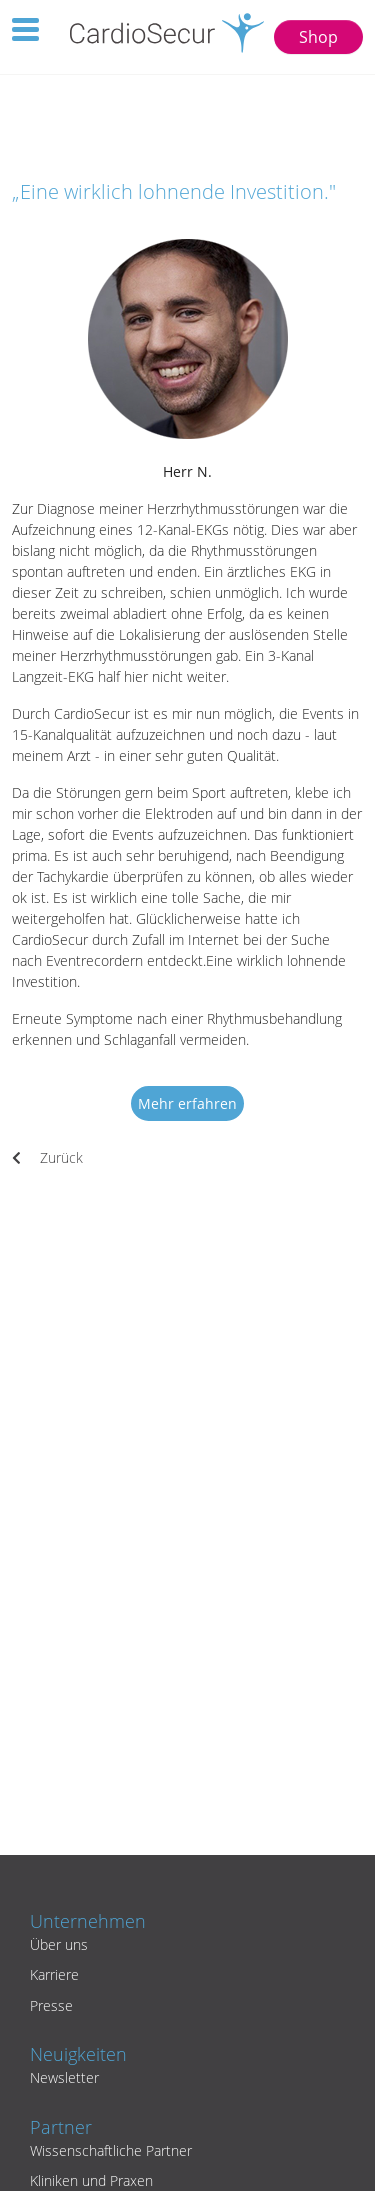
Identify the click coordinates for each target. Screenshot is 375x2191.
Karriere (54, 1974)
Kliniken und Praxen (91, 2180)
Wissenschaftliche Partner (111, 2150)
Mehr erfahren (187, 1103)
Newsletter (64, 2077)
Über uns (59, 1944)
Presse (51, 2005)
